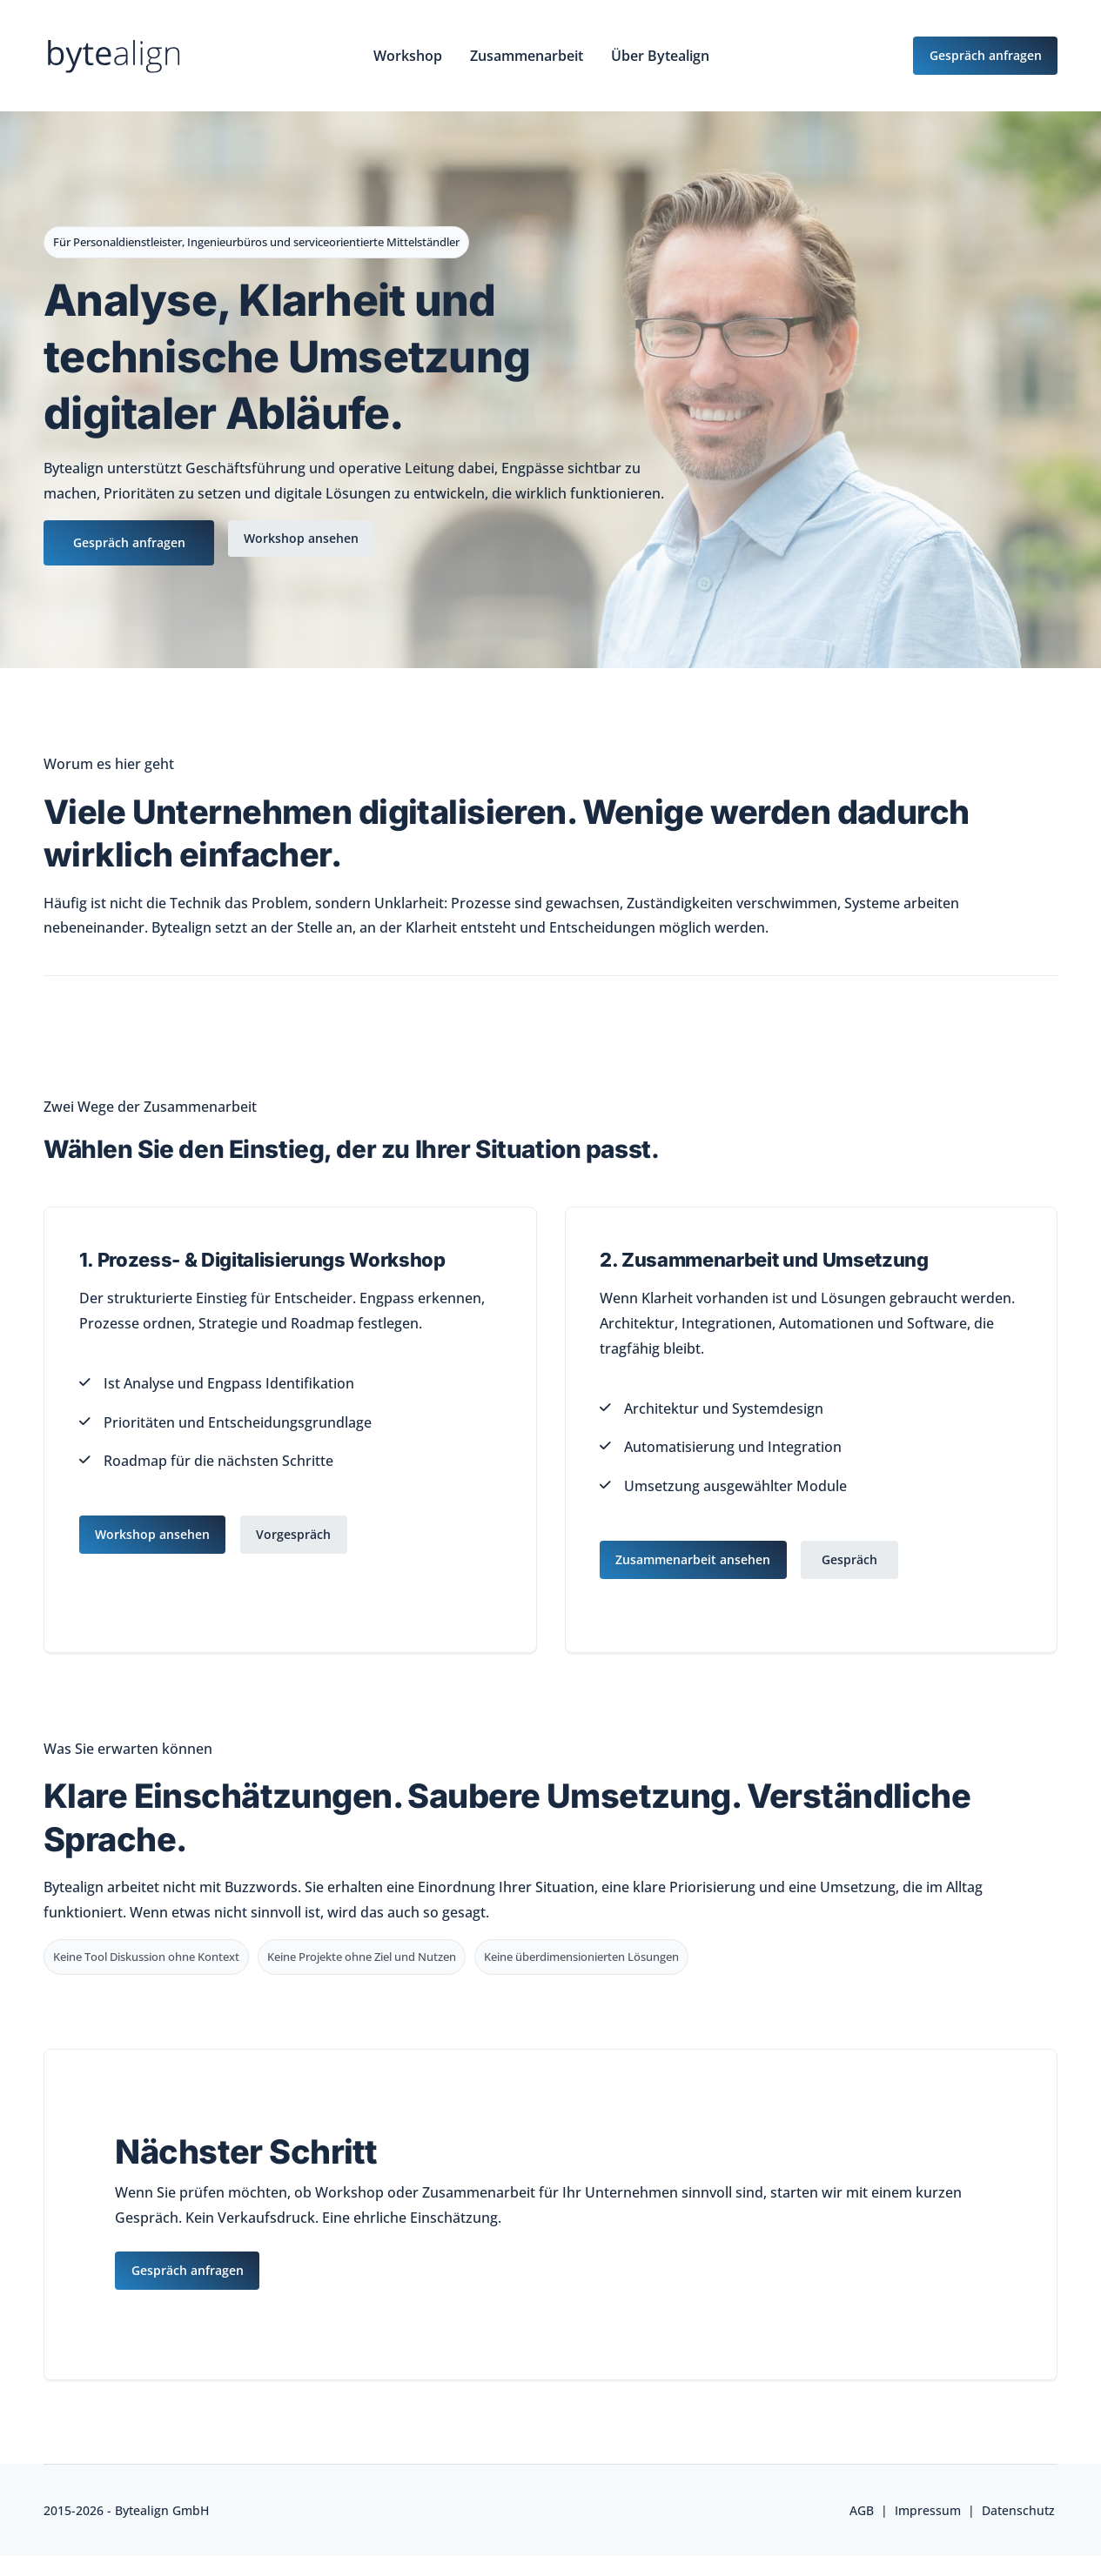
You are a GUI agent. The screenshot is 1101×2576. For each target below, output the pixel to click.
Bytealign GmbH (162, 2507)
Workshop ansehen (306, 539)
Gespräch (855, 1559)
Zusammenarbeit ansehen (694, 1559)
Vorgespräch (299, 1534)
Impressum (928, 2507)
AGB (861, 2507)
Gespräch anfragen (129, 543)
